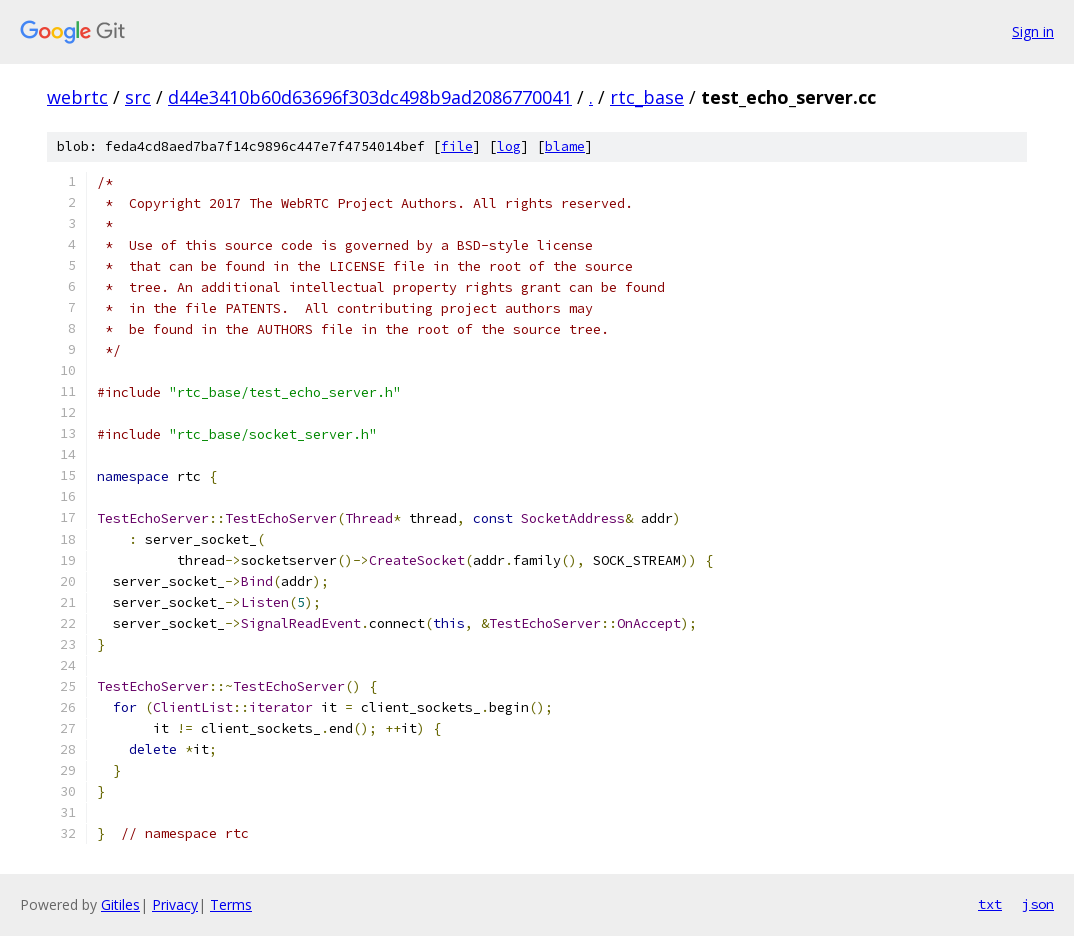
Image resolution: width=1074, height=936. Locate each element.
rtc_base (647, 97)
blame (565, 146)
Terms (231, 904)
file (457, 146)
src (138, 97)
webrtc (77, 97)
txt (990, 904)
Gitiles (120, 904)
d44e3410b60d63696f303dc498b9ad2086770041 (370, 97)
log (509, 146)
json (1038, 904)
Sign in (1033, 31)
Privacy (175, 904)
